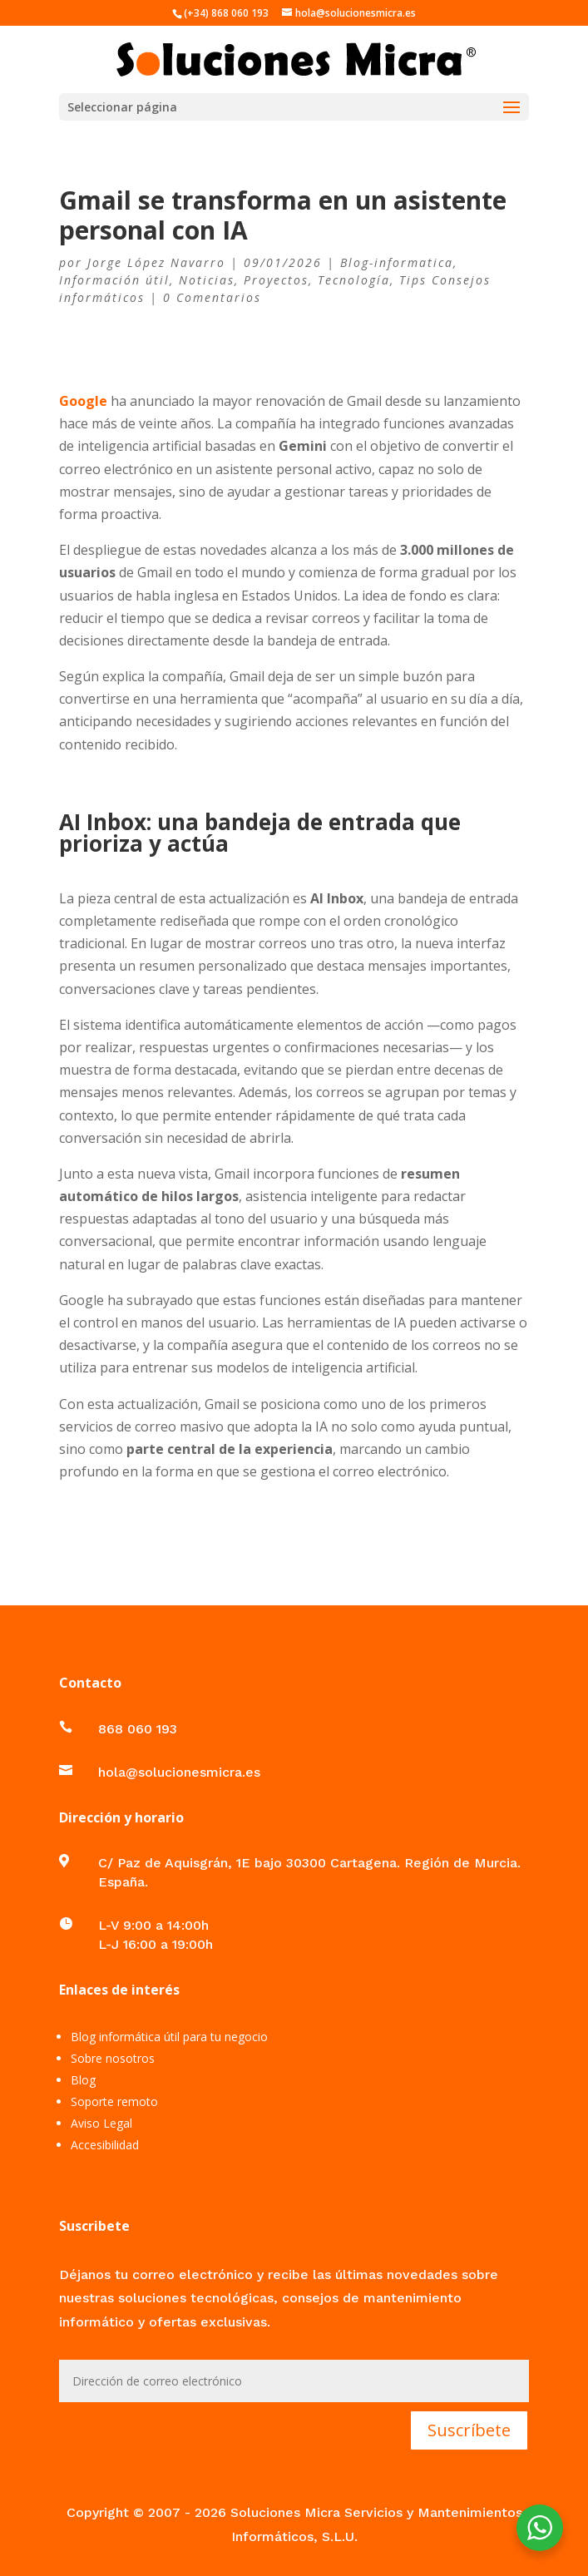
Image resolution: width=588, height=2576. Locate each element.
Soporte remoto (114, 2101)
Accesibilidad (105, 2145)
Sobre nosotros (113, 2058)
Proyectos (276, 280)
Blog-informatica (396, 262)
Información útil (114, 280)
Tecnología (354, 280)
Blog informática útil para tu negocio (169, 2036)
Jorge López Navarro (156, 262)
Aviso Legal (101, 2123)
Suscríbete (469, 2430)
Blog (83, 2080)
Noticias (207, 280)
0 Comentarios (212, 297)
